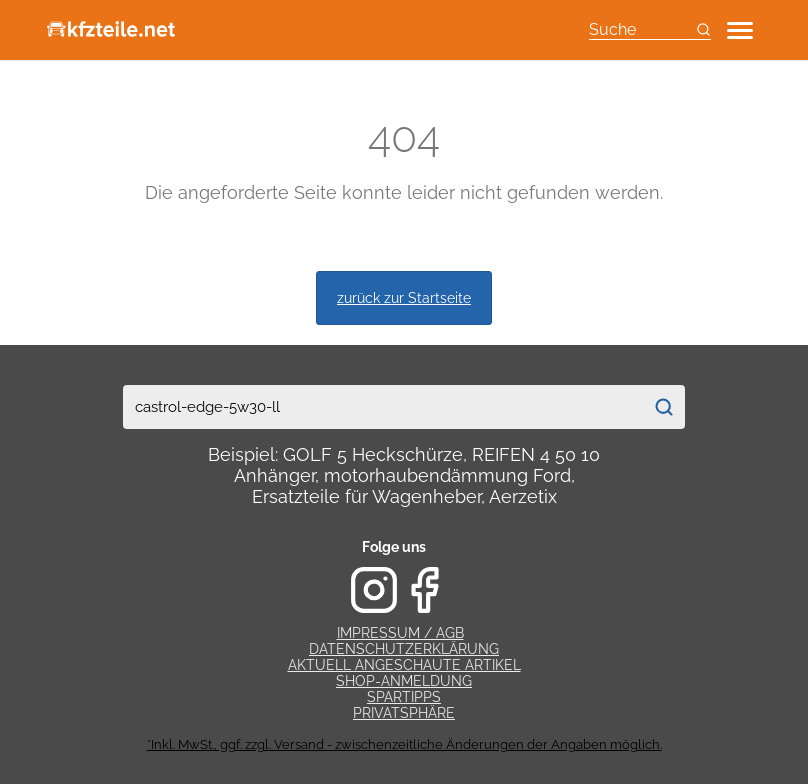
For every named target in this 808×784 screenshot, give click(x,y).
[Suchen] (664, 407)
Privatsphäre (404, 713)
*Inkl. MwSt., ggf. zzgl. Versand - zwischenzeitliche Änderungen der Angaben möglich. (404, 744)
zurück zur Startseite (404, 297)
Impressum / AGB (400, 633)
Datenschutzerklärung (404, 649)
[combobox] (383, 407)
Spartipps (404, 697)
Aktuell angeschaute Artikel (404, 665)
